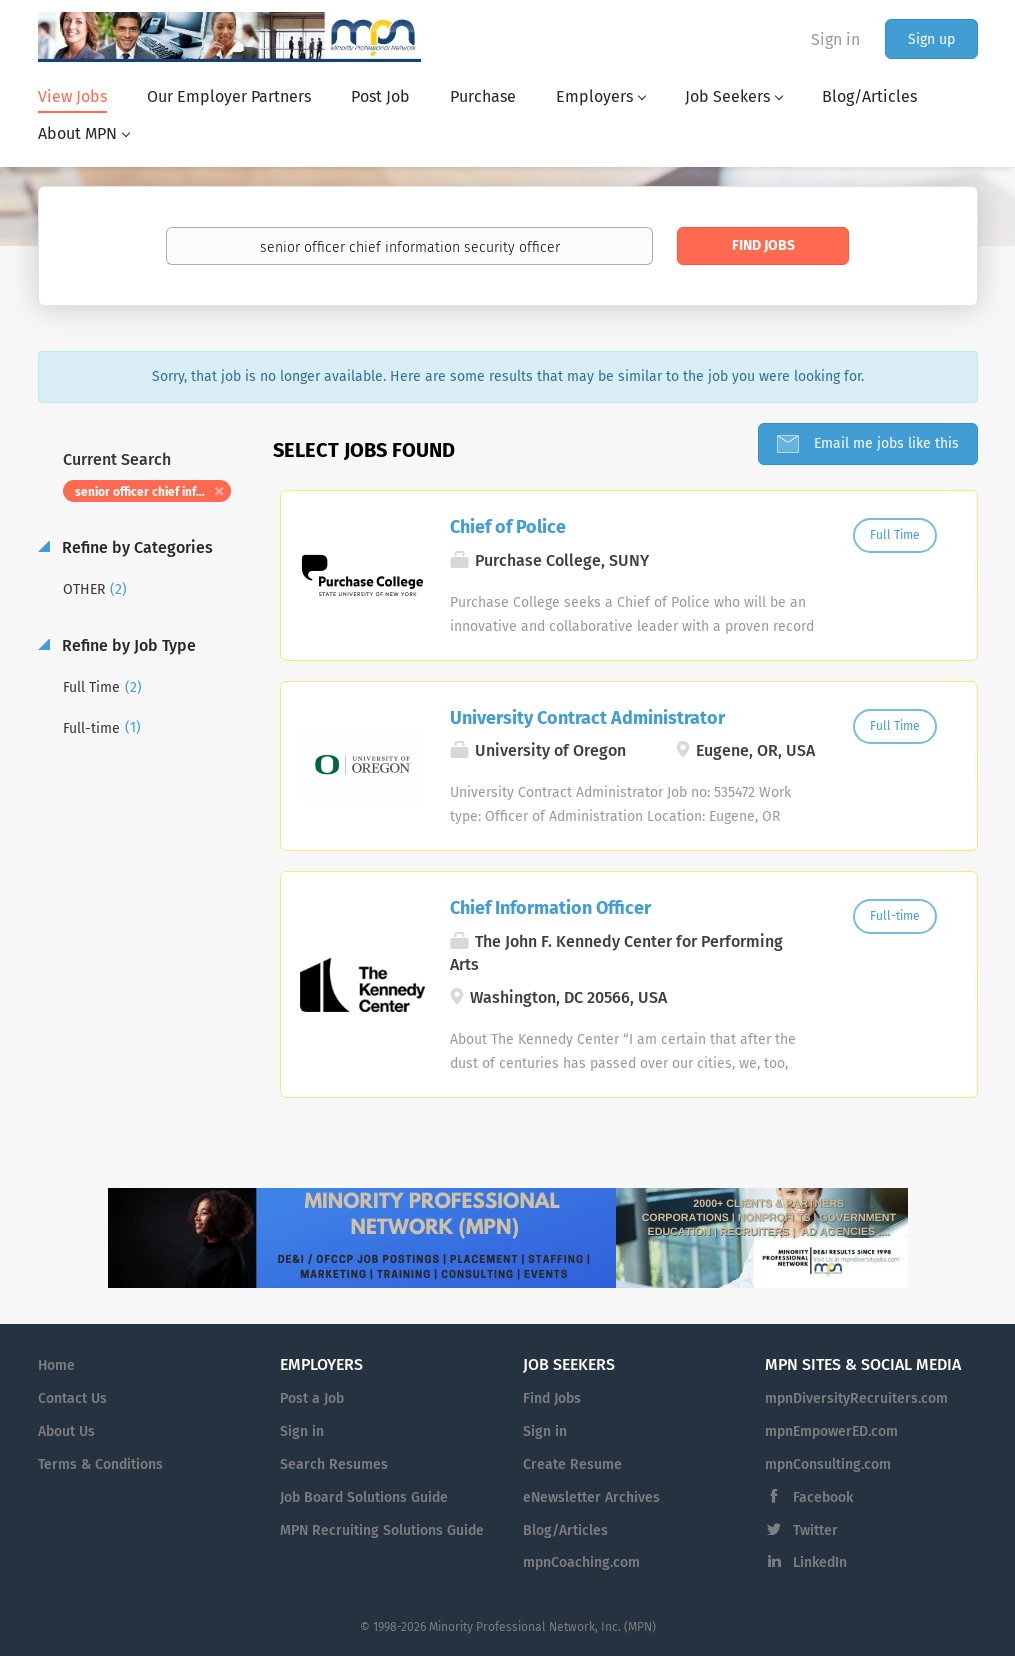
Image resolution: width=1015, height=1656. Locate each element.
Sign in (835, 39)
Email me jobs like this (884, 443)
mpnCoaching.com (581, 1562)
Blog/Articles (565, 1530)
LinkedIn (820, 1562)
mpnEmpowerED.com (831, 1431)
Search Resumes (334, 1464)
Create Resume (572, 1464)
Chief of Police (508, 527)
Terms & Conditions (100, 1464)
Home (56, 1365)
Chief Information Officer (550, 908)
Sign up (931, 39)
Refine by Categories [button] (135, 547)
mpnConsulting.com (828, 1464)
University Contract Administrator (587, 718)
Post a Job (312, 1398)
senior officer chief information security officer (153, 492)
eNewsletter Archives (591, 1497)
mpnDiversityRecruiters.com (856, 1398)
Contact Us (72, 1398)
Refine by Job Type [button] (127, 645)
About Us (66, 1431)
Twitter (815, 1530)
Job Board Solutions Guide (364, 1497)
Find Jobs (763, 245)
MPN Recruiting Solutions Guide (382, 1530)
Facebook (823, 1497)
